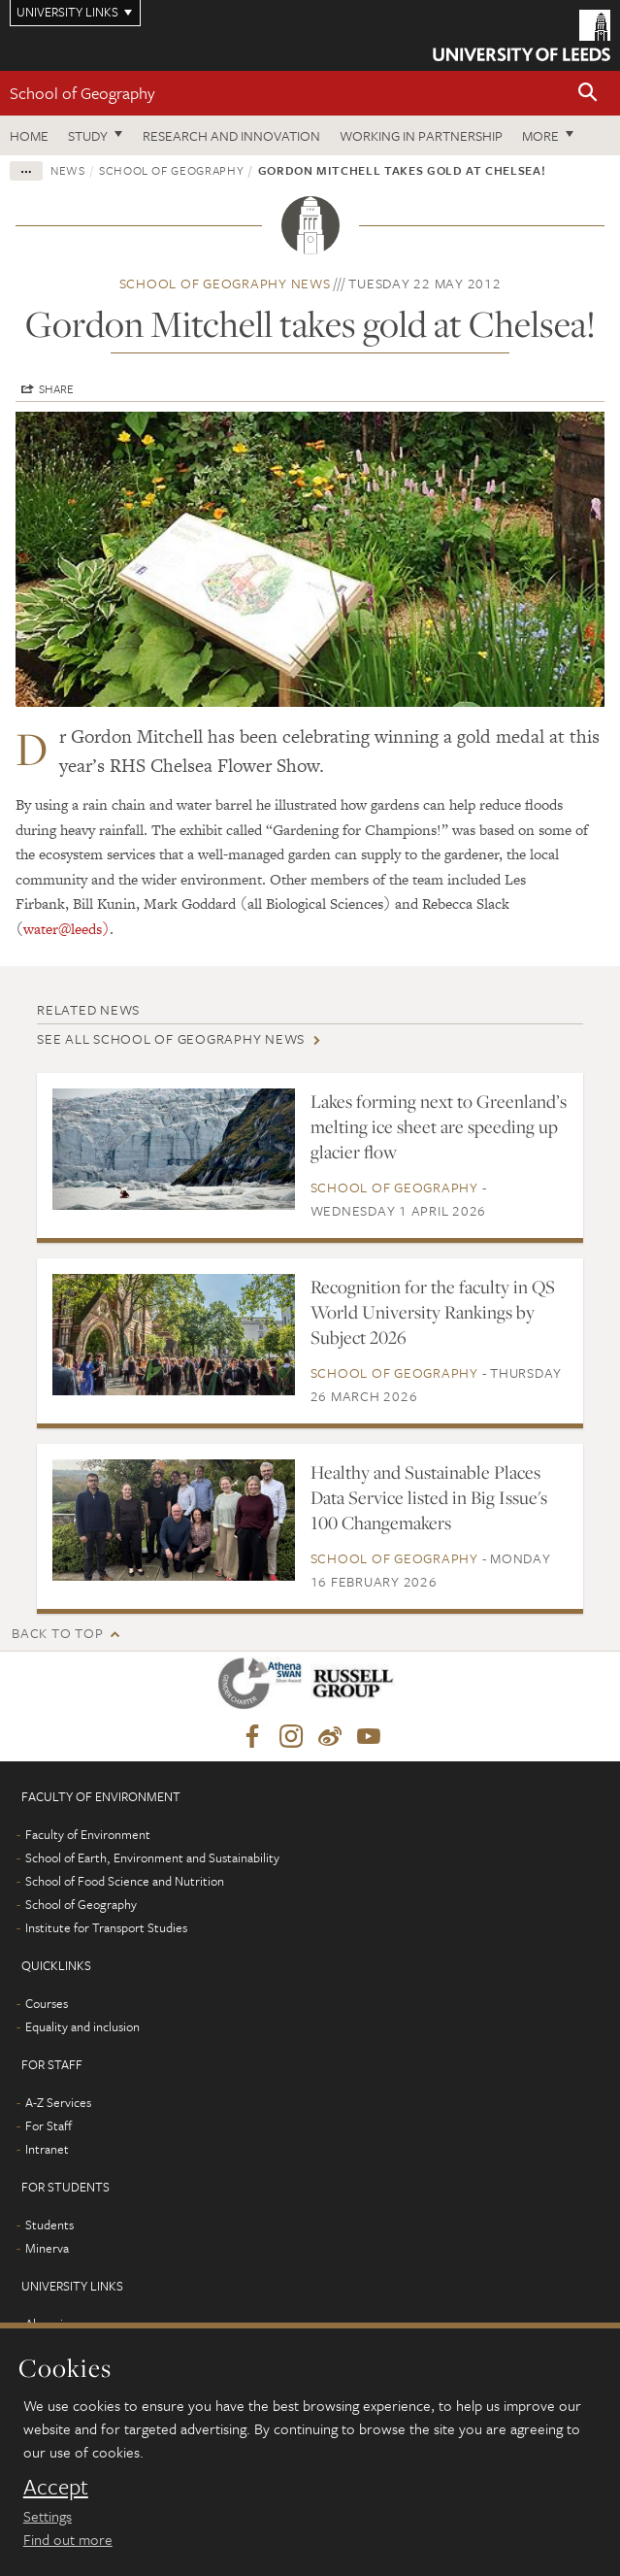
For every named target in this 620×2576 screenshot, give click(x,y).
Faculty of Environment (87, 1834)
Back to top (57, 1633)
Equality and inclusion (82, 2026)
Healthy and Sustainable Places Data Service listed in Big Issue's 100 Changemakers (428, 1497)
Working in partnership (421, 135)
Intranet (47, 2148)
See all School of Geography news (171, 1038)
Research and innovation (231, 135)
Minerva (47, 2248)
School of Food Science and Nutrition (124, 1880)
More (540, 135)
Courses (46, 2003)
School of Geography (82, 93)
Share (56, 388)
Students (49, 2224)
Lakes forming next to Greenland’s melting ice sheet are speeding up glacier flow (438, 1126)
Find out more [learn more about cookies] (68, 2539)
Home (29, 135)
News (67, 170)
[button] (588, 94)
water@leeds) (66, 929)
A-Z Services (58, 2102)
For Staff (48, 2125)
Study (88, 135)
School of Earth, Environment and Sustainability (152, 1857)
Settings (47, 2515)
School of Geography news (225, 283)
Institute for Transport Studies (106, 1927)
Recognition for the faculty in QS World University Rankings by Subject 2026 (432, 1312)
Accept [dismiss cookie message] (55, 2486)
